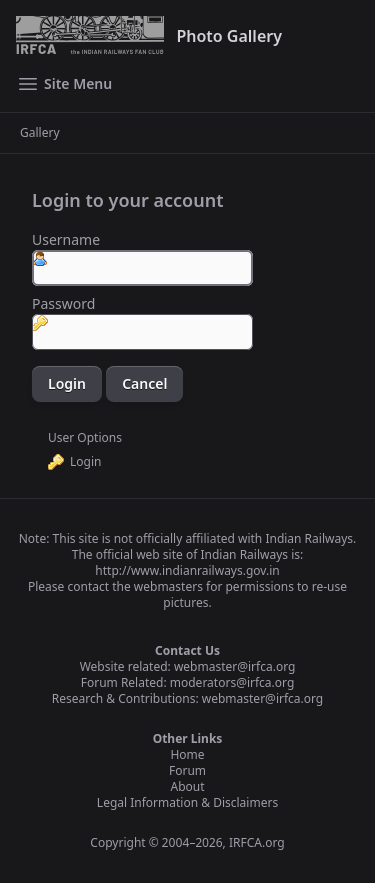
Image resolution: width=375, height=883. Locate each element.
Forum (187, 770)
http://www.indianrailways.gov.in (187, 570)
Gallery (40, 133)
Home (187, 754)
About (187, 786)
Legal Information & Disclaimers (187, 802)
